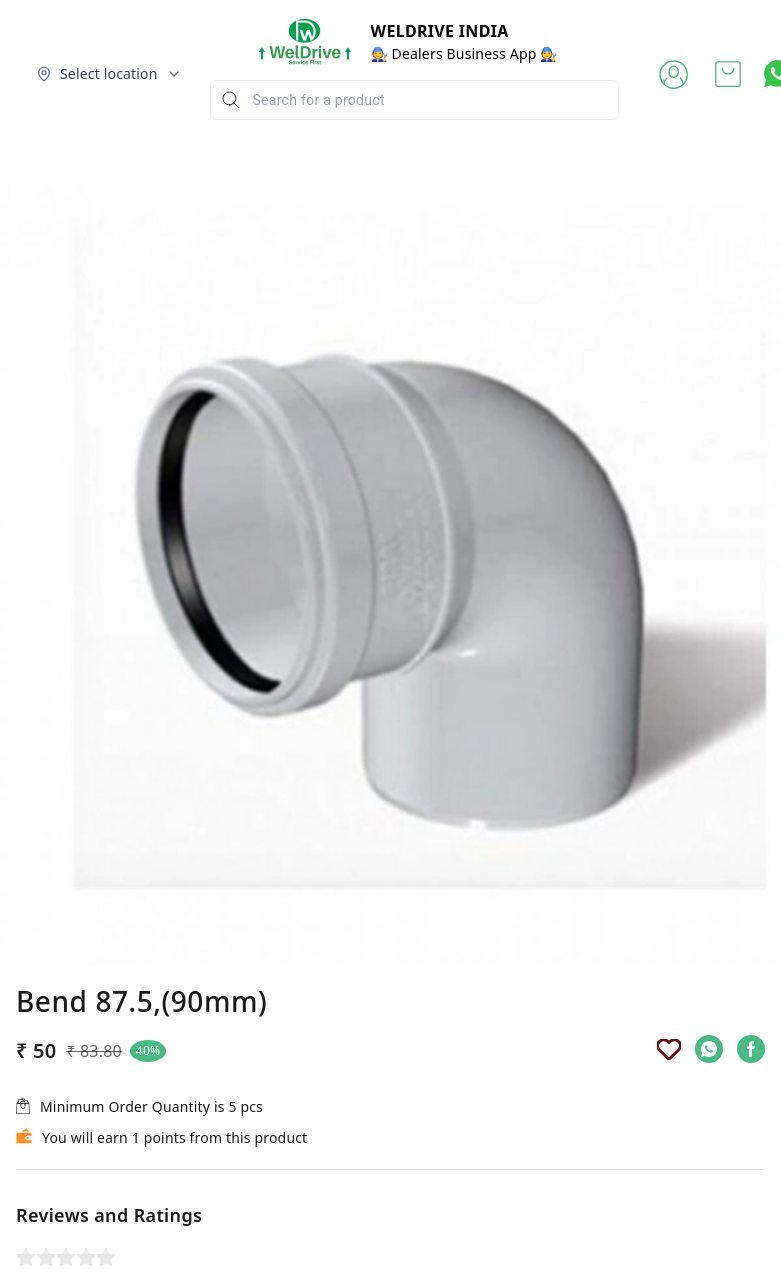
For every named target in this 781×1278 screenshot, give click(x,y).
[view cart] (728, 74)
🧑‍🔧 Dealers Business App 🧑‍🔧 (464, 53)
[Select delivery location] (109, 74)
